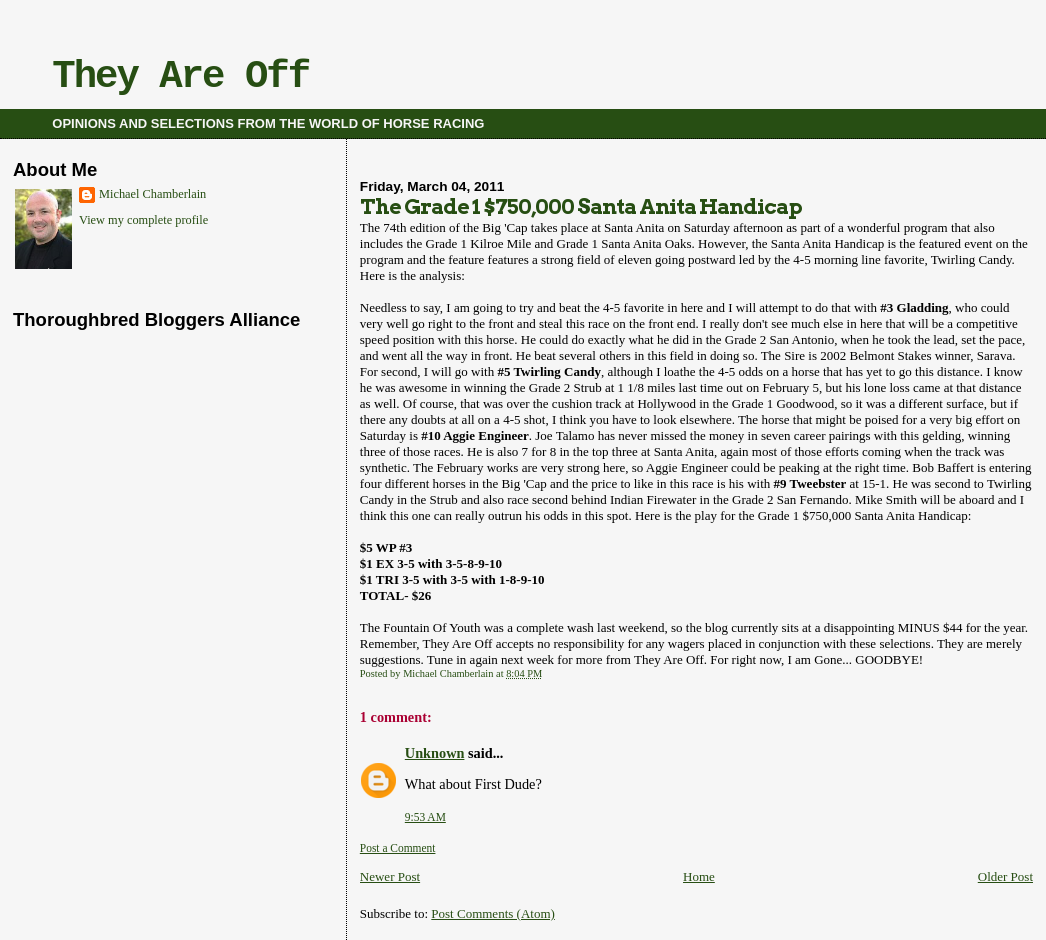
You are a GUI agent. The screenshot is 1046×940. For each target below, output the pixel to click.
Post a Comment (398, 848)
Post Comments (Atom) (493, 913)
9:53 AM (425, 817)
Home (699, 876)
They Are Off (180, 77)
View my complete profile (143, 220)
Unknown (435, 753)
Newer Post (390, 876)
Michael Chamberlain (152, 194)
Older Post (1005, 876)
